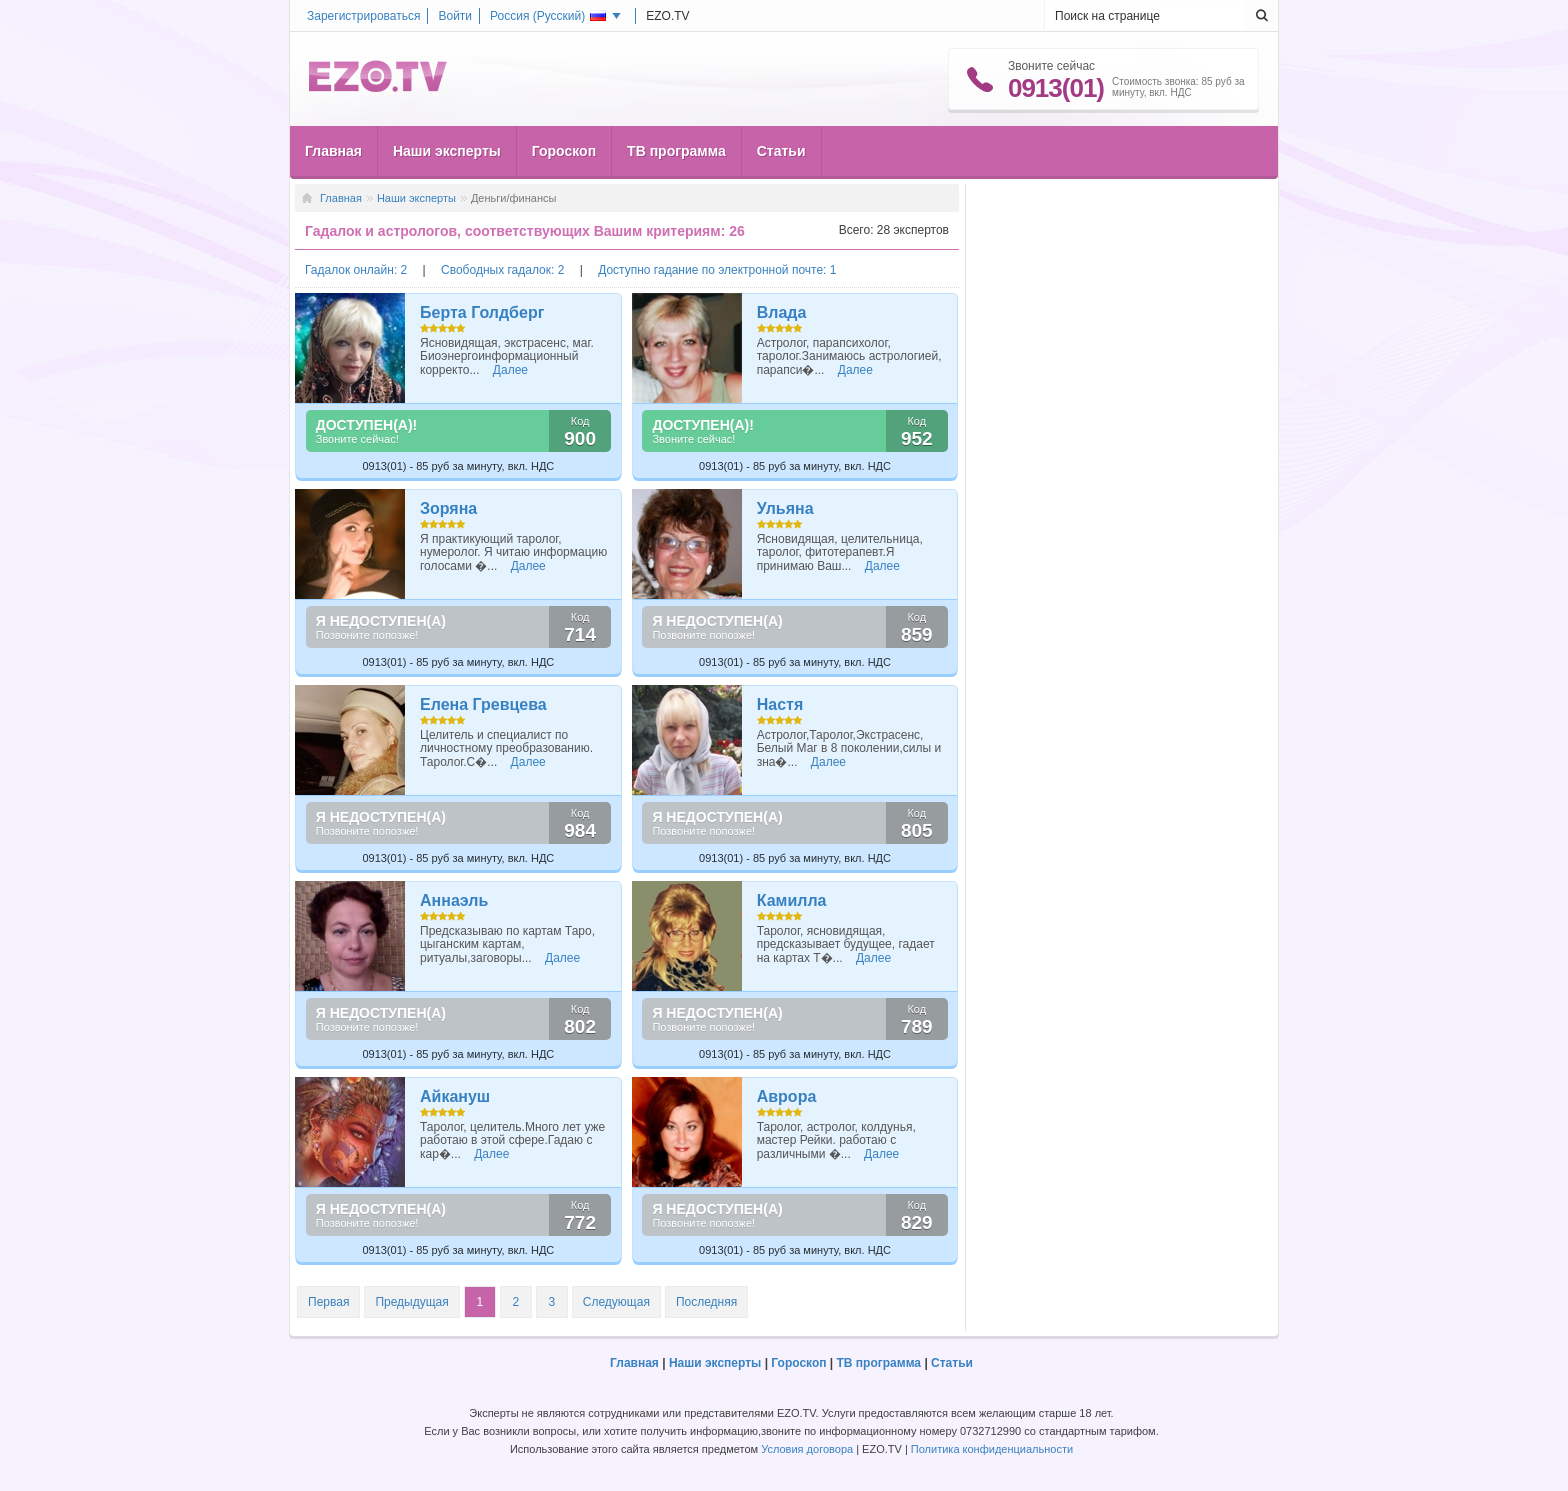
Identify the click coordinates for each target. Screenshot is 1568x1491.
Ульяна (785, 508)
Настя (780, 704)
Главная (333, 151)
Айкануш (455, 1096)
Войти (455, 16)
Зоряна (448, 508)
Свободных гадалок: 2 (504, 270)
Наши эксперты (447, 151)
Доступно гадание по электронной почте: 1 (717, 270)
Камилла (792, 900)
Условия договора (807, 1449)
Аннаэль (454, 900)
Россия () (548, 16)
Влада (782, 312)
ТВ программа (676, 151)
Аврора (787, 1096)
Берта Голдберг (482, 312)
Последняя (706, 1302)
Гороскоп (564, 151)
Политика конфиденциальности (992, 1449)
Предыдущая (411, 1302)
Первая (328, 1302)
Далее (510, 370)
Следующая (616, 1302)
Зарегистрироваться (363, 16)
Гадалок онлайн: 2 (358, 270)
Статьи (781, 151)
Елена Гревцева (483, 704)
